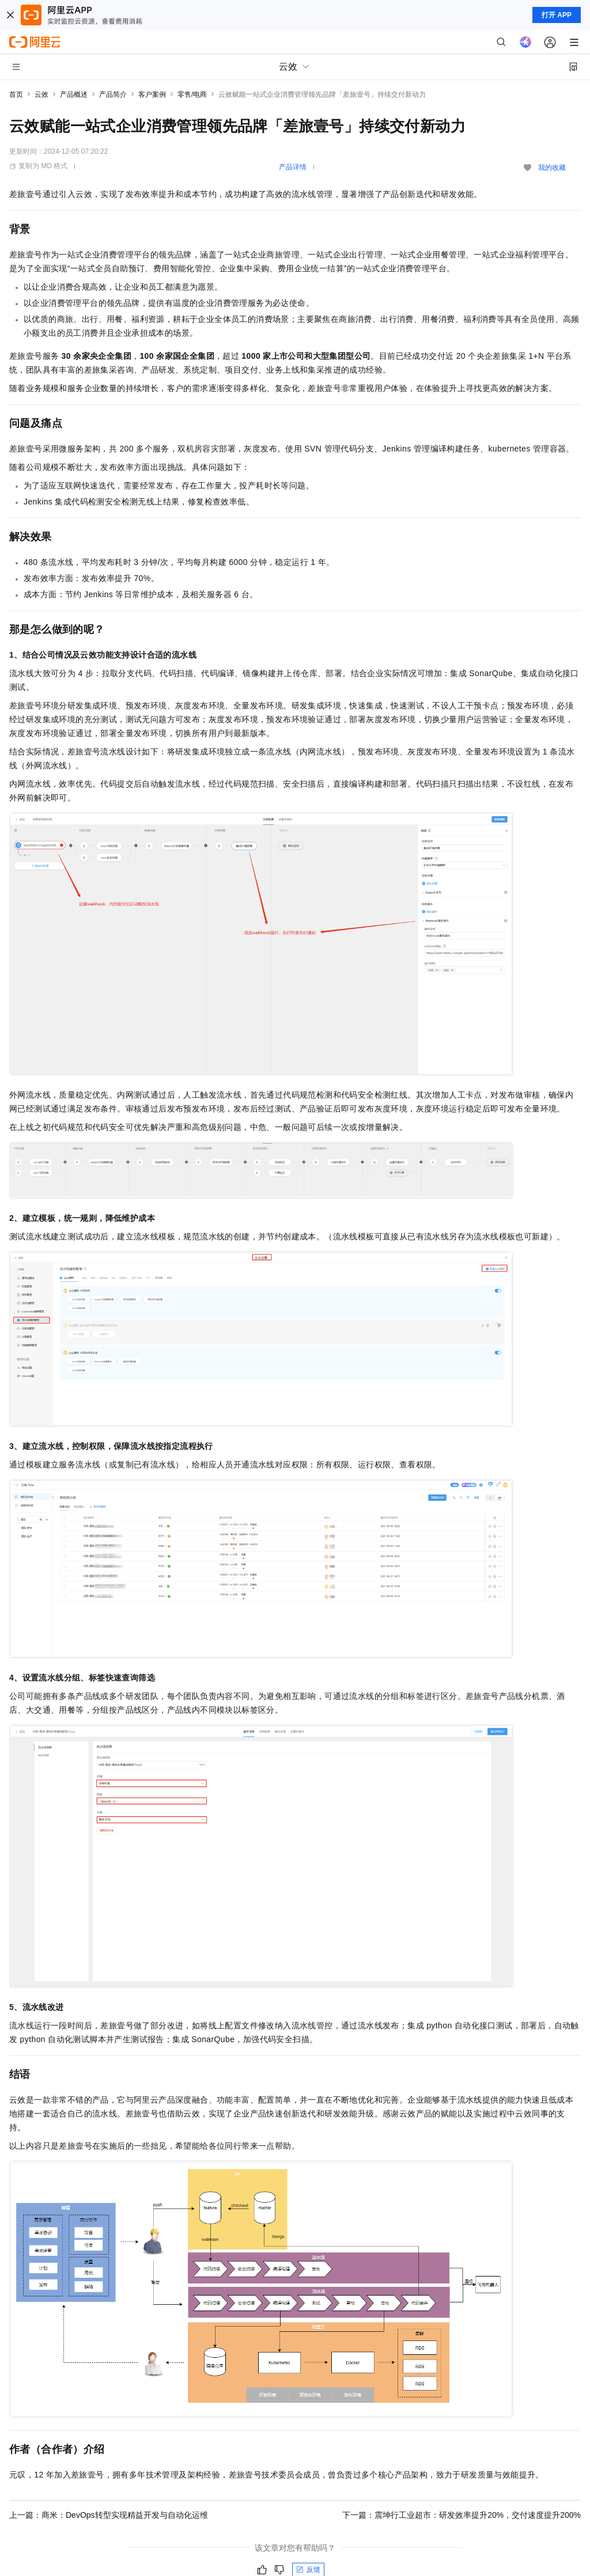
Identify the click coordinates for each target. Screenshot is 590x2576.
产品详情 (293, 167)
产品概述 (74, 94)
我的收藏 (552, 168)
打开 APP (557, 15)
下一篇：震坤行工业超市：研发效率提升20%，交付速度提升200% (461, 2515)
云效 (41, 94)
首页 (16, 94)
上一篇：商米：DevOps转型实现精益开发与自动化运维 (108, 2515)
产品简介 (113, 94)
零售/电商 (192, 94)
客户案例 (152, 94)
